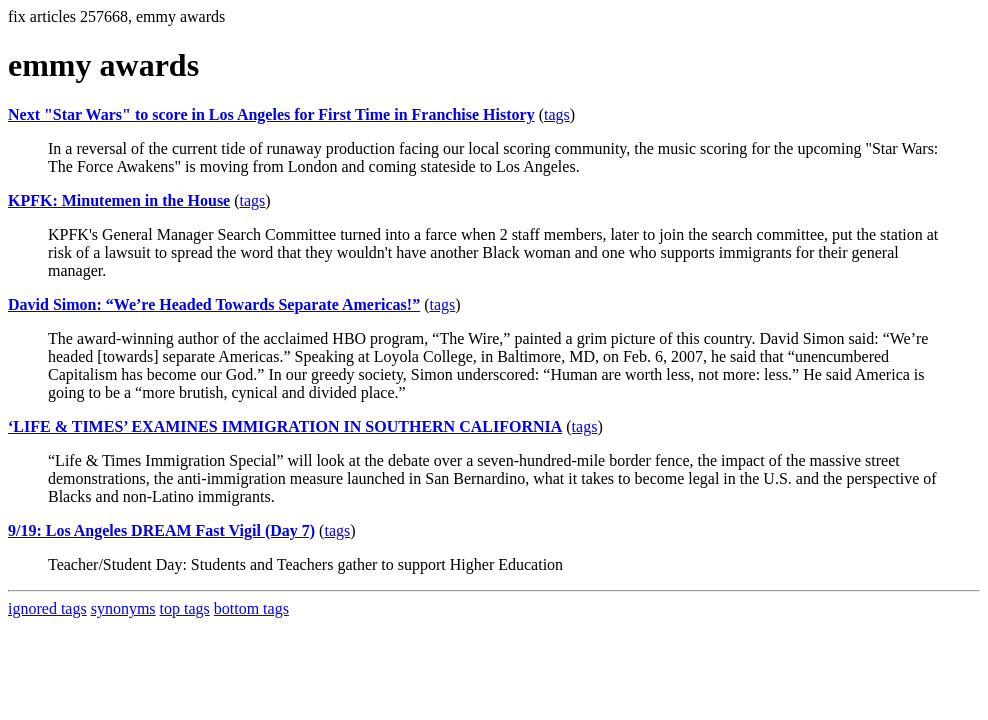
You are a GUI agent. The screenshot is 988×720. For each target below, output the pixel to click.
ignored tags (47, 608)
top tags (185, 608)
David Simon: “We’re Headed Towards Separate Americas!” (214, 304)
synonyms (123, 608)
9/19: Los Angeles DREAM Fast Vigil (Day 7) (161, 530)
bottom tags (251, 608)
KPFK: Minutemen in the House (119, 200)
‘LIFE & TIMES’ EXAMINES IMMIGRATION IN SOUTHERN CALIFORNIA (285, 426)
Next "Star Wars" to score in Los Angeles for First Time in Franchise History (271, 114)
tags (557, 114)
